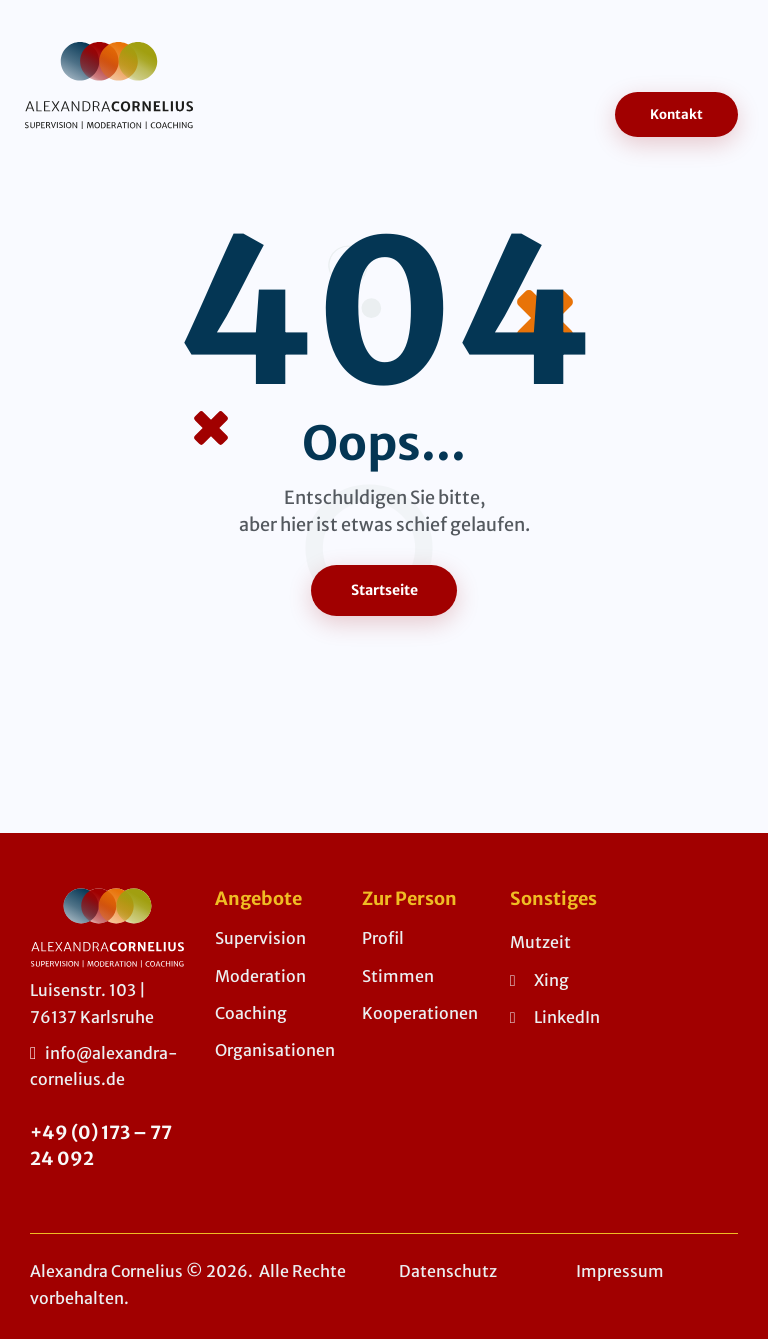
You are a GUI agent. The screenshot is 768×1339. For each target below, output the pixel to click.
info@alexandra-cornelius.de (104, 1066)
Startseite (384, 590)
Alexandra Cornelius (107, 1272)
